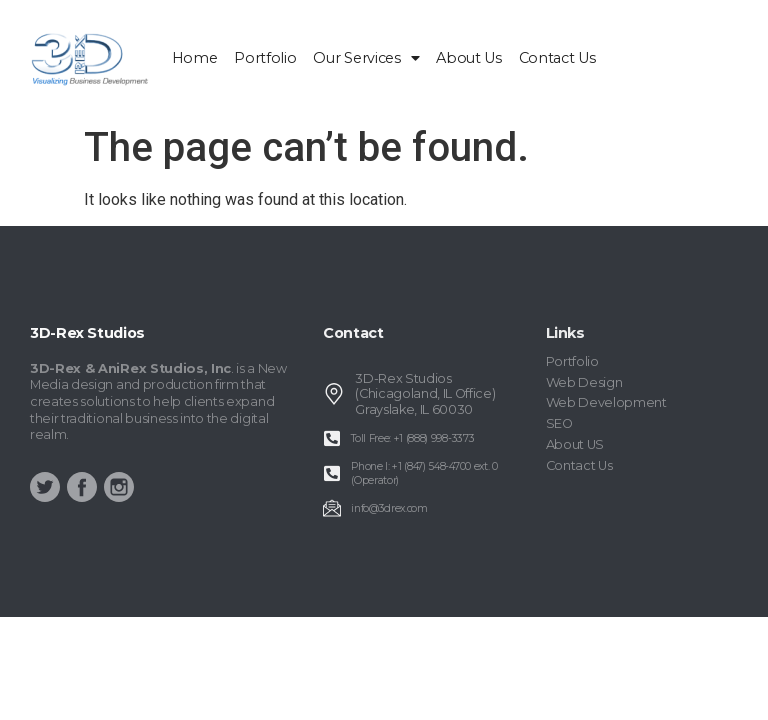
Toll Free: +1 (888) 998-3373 (412, 438)
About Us (468, 58)
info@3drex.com (389, 508)
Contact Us (557, 58)
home (195, 58)
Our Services (366, 58)
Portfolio (265, 58)
